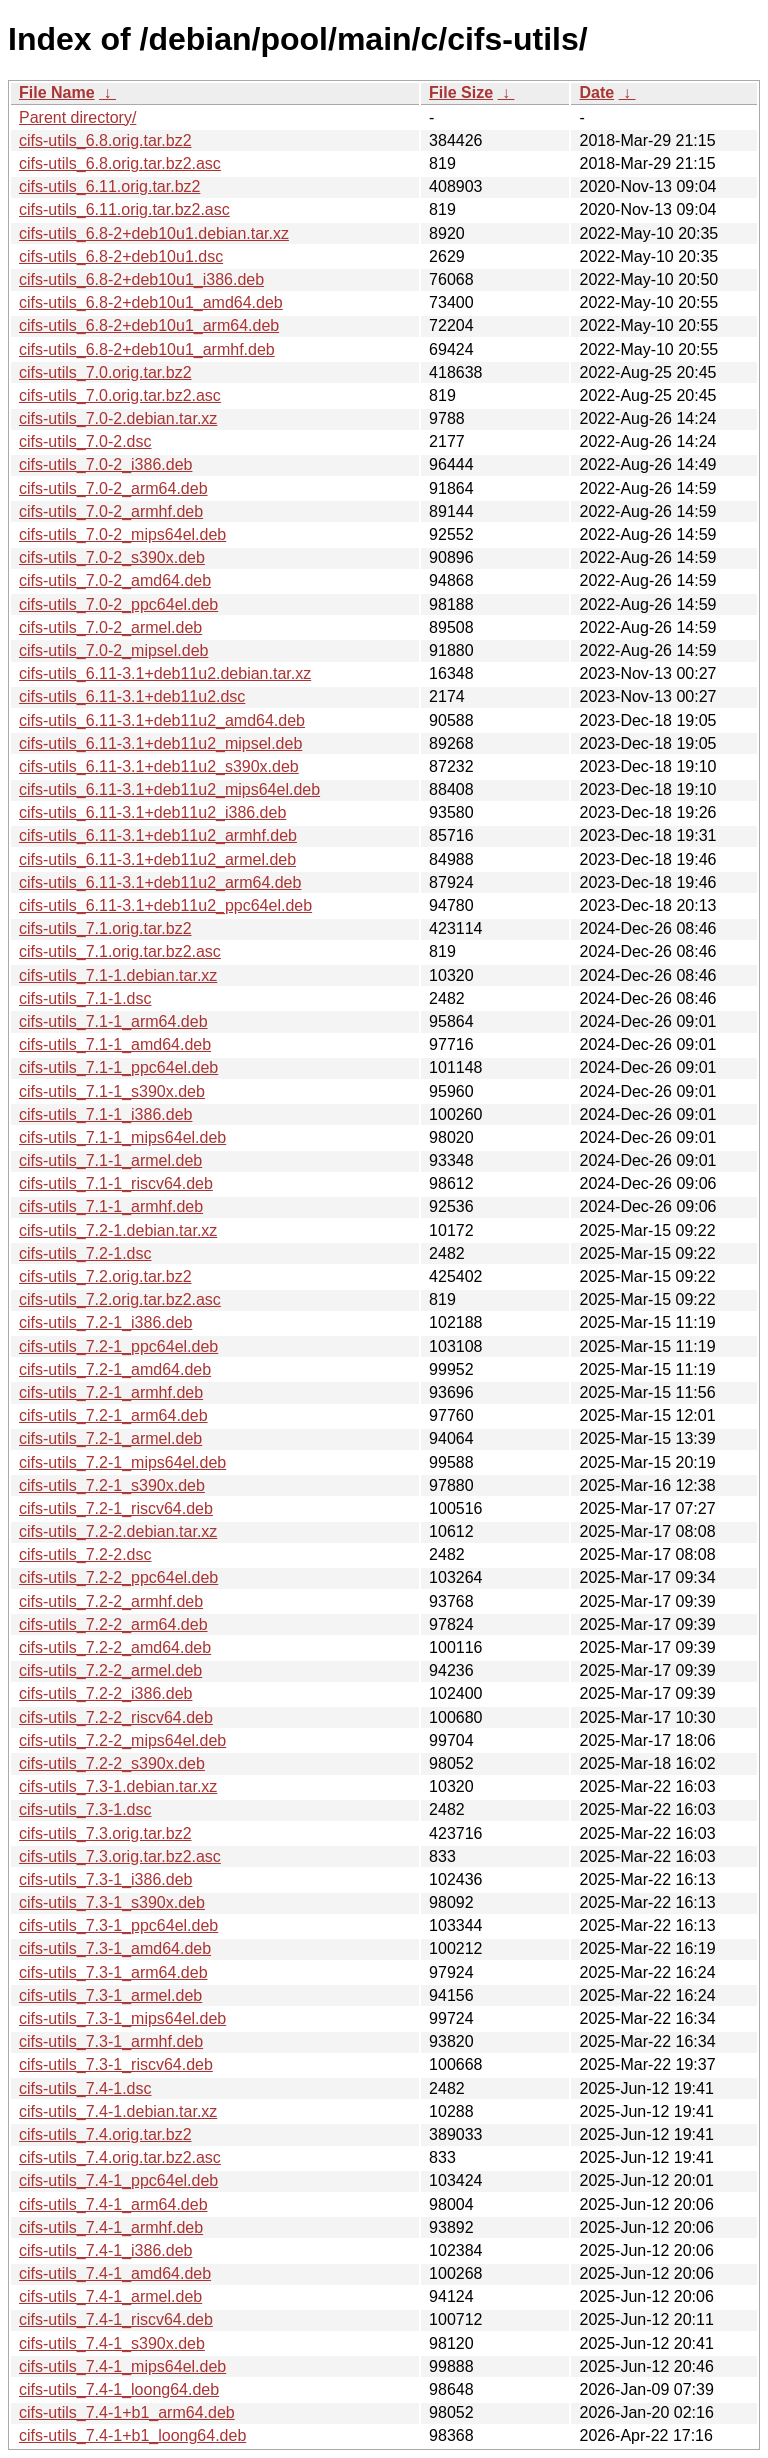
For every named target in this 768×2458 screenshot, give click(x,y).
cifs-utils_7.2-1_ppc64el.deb (118, 1346)
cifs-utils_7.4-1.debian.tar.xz (118, 2111)
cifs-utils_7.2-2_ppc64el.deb (118, 1577)
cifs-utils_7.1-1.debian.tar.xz (118, 975)
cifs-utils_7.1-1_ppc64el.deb (118, 1067)
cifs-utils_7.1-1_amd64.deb (115, 1044)
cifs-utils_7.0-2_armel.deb (110, 627)
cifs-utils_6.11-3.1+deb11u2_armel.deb (157, 859)
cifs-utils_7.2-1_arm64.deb (113, 1415)
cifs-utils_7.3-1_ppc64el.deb (118, 1925)
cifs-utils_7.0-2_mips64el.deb (122, 534)
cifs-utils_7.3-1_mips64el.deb (122, 2018)
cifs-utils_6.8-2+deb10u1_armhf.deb (147, 349)
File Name (57, 92)
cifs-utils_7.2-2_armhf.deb (111, 1601)
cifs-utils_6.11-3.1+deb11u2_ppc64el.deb (165, 905)
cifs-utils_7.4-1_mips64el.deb (122, 2366)
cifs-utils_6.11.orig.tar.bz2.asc (124, 209)
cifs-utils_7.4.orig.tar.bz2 (105, 2134)
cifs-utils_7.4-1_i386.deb (105, 2250)
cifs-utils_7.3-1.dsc (85, 1809)
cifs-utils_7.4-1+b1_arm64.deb (127, 2412)
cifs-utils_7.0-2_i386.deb (105, 464)
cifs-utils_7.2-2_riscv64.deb (116, 1717)
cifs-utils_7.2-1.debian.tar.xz (118, 1230)
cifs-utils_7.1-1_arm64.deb (113, 1021)
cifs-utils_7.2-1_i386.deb (105, 1322)
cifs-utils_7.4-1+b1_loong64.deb (132, 2435)
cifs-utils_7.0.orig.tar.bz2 (105, 372)
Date (596, 92)
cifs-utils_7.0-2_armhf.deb (111, 511)
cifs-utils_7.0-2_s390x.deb (112, 557)
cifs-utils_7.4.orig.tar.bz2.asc (120, 2157)
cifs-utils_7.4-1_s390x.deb (112, 2343)
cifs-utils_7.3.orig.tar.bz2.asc (120, 1856)
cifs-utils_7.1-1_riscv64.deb (116, 1183)
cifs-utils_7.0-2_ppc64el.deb (118, 604)
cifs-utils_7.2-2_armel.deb (110, 1670)
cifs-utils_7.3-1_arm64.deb (113, 1972)
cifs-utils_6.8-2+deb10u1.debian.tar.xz (154, 233)
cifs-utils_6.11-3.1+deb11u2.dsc (132, 696)
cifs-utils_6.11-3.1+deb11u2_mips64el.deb (169, 789)
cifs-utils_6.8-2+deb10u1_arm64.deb (149, 325)
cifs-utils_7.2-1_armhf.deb (111, 1392)
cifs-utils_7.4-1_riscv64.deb (116, 2319)
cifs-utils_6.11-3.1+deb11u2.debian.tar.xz (165, 673)
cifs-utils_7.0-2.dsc (85, 441)
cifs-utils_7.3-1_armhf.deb (111, 2041)
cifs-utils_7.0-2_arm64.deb (113, 488)
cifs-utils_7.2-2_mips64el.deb (122, 1740)
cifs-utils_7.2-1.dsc (85, 1253)
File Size (461, 92)
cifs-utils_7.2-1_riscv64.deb (116, 1508)
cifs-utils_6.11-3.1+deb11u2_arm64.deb (160, 882)
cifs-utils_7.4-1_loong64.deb (119, 2389)
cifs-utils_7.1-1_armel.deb (110, 1160)
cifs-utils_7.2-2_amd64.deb (115, 1647)
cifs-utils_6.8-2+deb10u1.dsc (121, 256)
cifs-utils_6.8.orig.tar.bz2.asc (120, 163)
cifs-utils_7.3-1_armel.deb (110, 1995)
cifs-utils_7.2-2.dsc (85, 1554)
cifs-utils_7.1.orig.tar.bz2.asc (120, 951)
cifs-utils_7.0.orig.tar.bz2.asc (120, 395)
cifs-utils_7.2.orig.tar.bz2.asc (120, 1299)
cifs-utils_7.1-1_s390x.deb (112, 1091)
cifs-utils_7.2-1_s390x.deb (112, 1485)
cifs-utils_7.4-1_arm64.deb (113, 2204)
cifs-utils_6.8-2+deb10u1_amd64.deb (151, 302)
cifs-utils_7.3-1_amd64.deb (115, 1948)
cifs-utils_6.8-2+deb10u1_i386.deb (141, 279)
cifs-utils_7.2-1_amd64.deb (115, 1369)
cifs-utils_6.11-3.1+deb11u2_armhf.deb (158, 835)
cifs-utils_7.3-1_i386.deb (105, 1879)
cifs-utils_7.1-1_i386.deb (105, 1114)
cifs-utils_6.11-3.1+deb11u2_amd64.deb (162, 720)
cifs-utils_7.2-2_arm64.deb (113, 1624)
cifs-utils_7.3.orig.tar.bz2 (105, 1833)
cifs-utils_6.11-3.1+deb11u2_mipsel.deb (160, 743)
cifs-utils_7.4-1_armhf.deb (111, 2227)
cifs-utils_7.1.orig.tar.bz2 (105, 928)
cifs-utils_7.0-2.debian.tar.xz (118, 418)
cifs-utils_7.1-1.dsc (85, 998)
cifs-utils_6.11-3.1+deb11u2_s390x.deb (159, 766)
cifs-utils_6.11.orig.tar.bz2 (109, 186)
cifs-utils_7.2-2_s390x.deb (112, 1763)
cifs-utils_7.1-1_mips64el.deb (122, 1137)
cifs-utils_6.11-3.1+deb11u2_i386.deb (152, 812)
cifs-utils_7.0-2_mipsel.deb (113, 650)
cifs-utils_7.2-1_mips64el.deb (122, 1462)
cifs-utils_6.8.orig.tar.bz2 (105, 140)
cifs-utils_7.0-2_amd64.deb (115, 580)
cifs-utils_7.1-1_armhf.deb (111, 1206)
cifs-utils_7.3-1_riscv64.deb (116, 2064)
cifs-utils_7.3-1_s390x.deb (112, 1902)
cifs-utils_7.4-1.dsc (85, 2088)
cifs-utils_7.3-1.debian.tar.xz (118, 1786)
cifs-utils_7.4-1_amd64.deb (115, 2273)
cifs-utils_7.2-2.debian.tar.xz (118, 1531)
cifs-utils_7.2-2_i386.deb (105, 1693)
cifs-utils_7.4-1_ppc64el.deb (118, 2180)
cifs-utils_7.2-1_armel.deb (110, 1438)
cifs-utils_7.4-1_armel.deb (110, 2296)
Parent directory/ (77, 117)
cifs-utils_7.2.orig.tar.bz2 (105, 1276)
